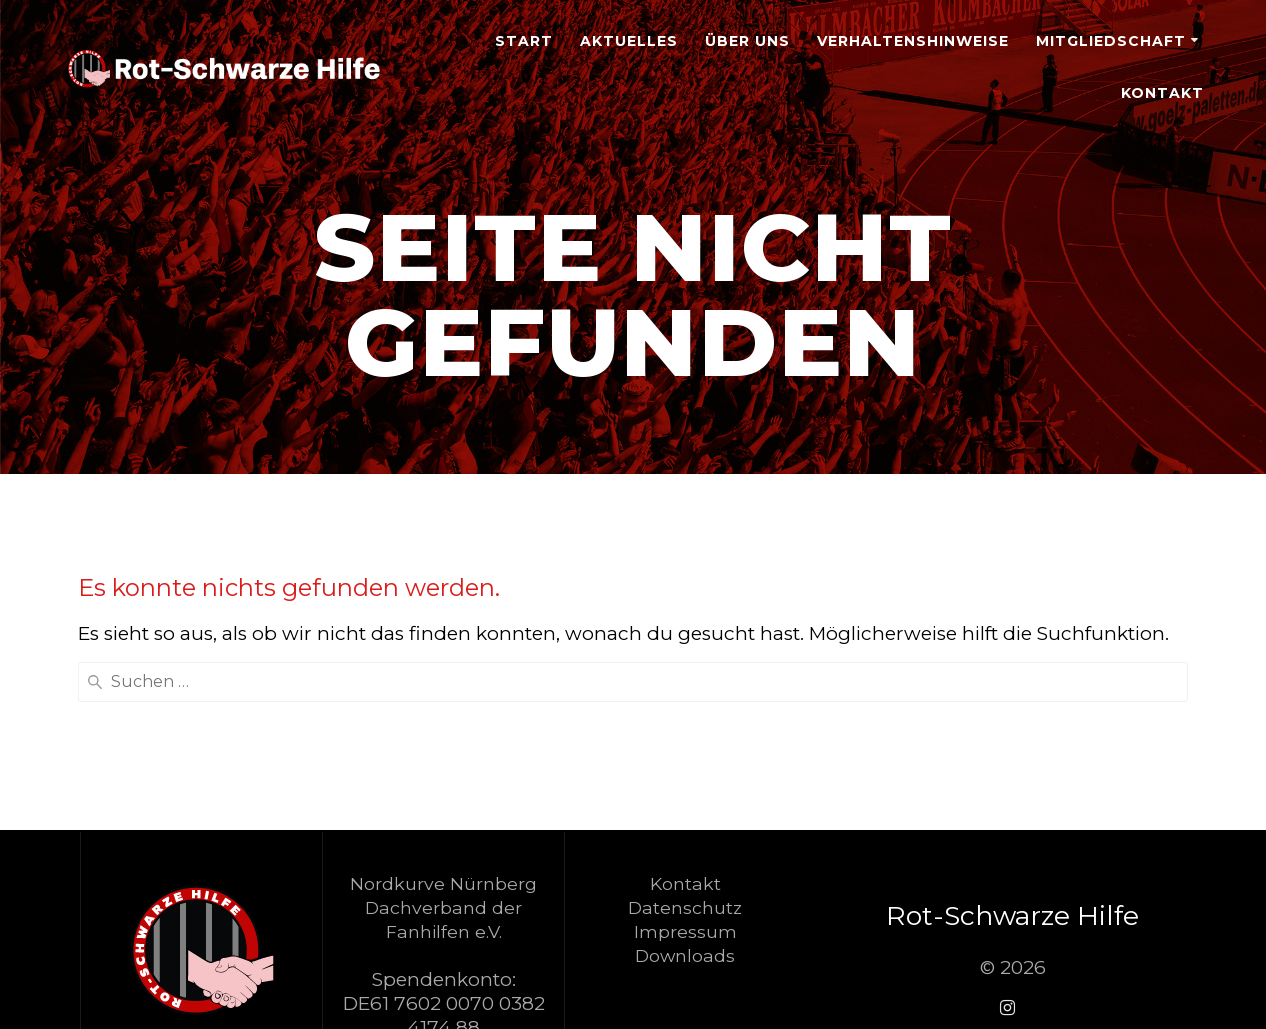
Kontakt (1162, 93)
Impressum (685, 931)
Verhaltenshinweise (913, 41)
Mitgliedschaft (1111, 41)
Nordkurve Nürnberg (443, 883)
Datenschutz (685, 907)
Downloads (685, 955)
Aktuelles (629, 41)
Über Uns (747, 41)
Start (524, 41)
